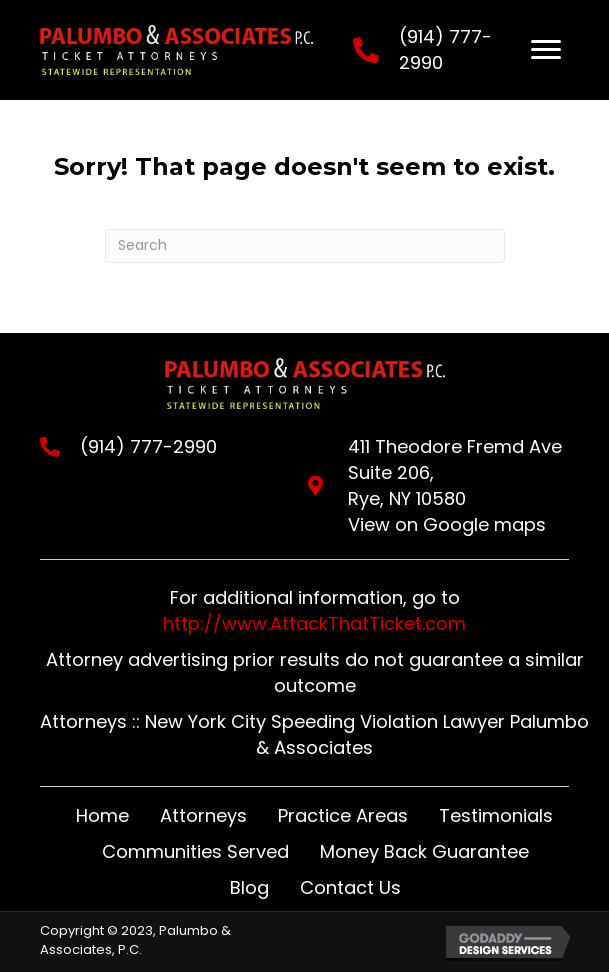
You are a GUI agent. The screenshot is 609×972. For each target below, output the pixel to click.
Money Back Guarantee (424, 851)
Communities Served (195, 851)
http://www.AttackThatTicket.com (314, 623)
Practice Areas (343, 815)
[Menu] (546, 50)
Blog (249, 887)
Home (102, 815)
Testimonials (496, 815)
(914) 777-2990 (148, 446)
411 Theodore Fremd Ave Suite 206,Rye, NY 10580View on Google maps (455, 485)
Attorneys (203, 815)
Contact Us (350, 887)
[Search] (305, 246)
